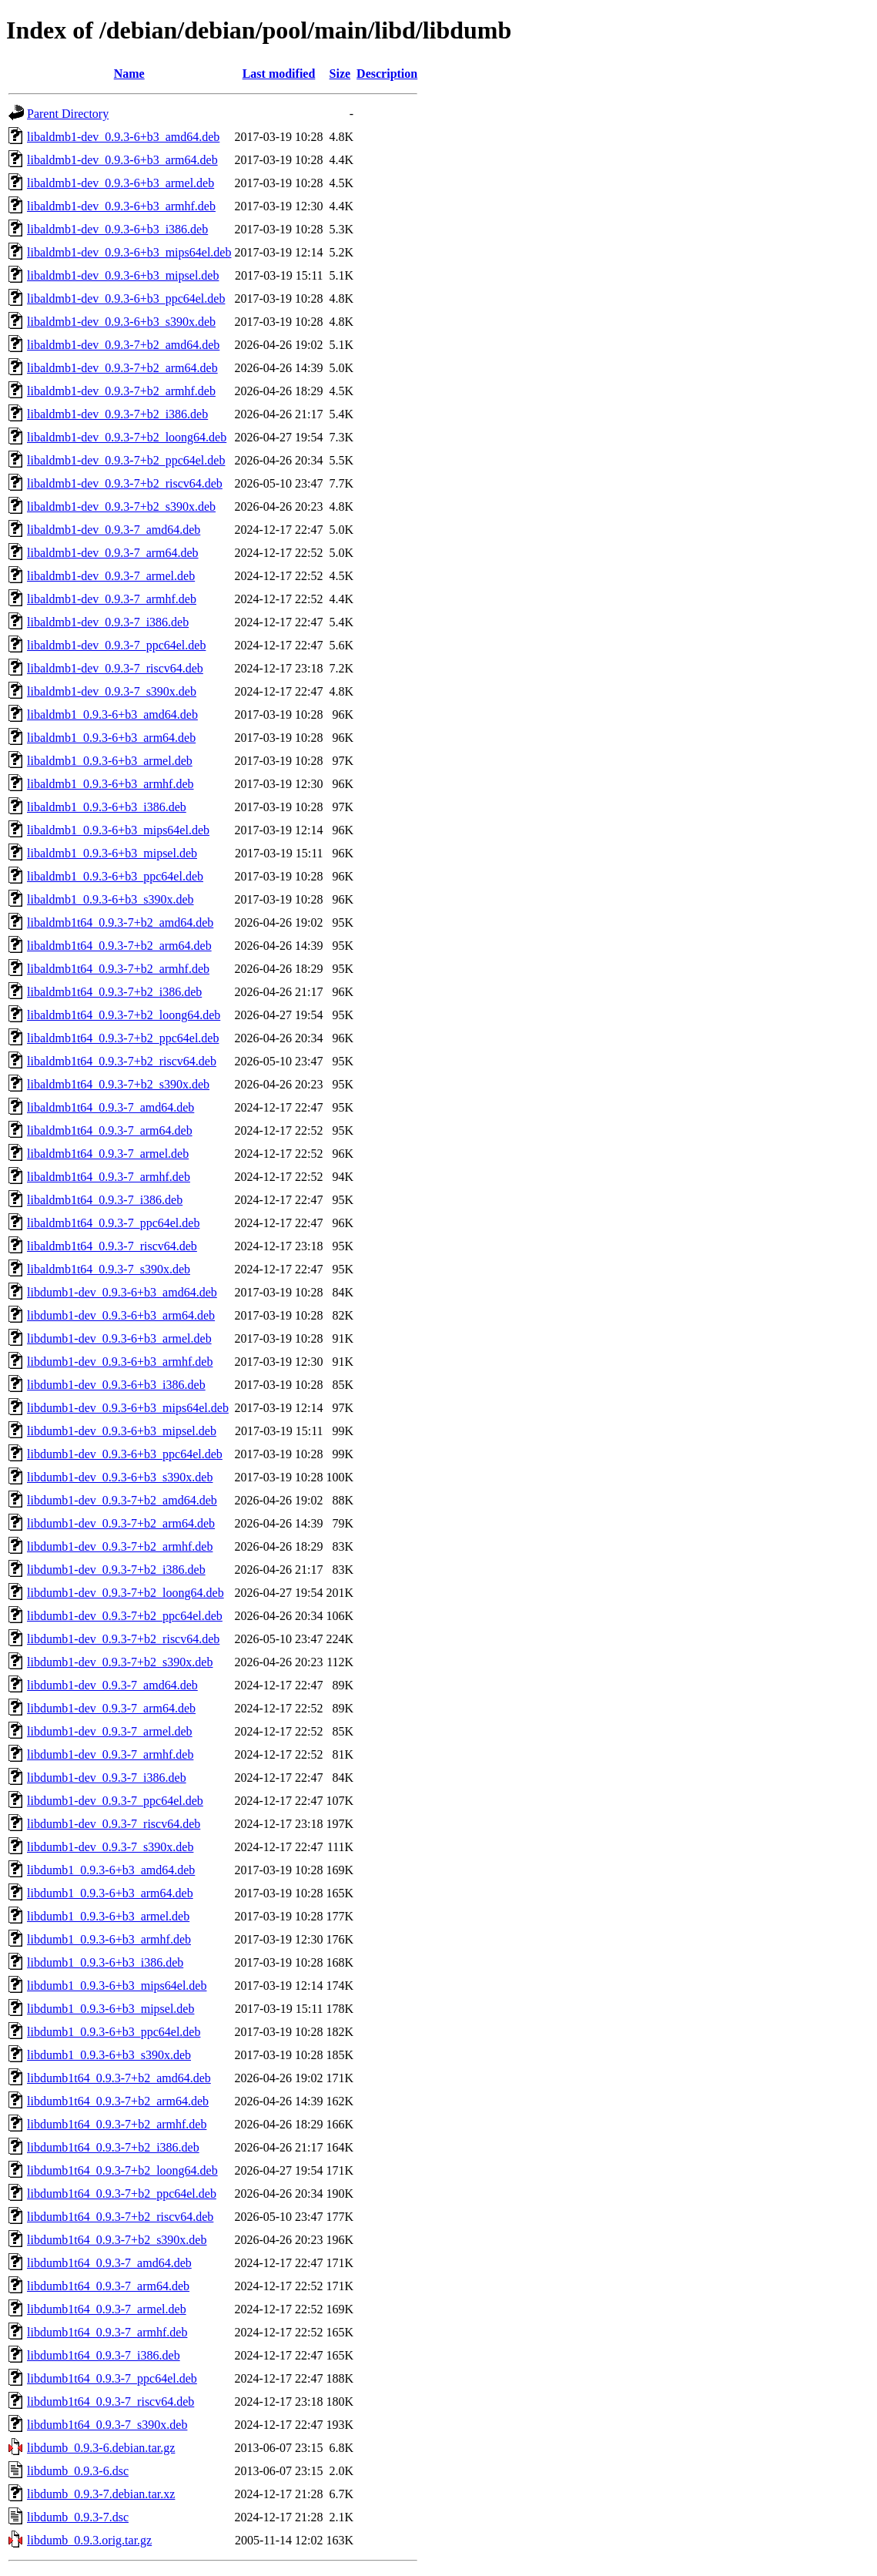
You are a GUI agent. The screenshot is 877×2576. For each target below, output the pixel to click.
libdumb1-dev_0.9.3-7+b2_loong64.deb (125, 1592)
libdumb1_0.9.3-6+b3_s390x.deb (109, 2054)
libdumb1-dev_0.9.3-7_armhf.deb (110, 1754)
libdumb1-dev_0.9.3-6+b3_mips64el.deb (128, 1407)
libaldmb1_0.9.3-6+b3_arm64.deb (111, 737)
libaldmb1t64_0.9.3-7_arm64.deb (109, 1130)
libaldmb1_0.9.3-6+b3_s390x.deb (110, 899)
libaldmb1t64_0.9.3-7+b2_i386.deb (114, 991)
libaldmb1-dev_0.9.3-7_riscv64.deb (115, 668)
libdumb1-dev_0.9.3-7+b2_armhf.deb (120, 1546)
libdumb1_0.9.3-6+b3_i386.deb (105, 1962)
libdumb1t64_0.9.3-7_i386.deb (103, 2355)
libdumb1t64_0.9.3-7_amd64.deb (109, 2262)
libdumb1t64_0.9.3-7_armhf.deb (107, 2332)
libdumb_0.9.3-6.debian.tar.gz (101, 2447)
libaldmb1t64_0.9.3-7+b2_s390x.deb (118, 1084)
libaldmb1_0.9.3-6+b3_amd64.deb (112, 714)
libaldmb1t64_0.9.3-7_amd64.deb (110, 1107)
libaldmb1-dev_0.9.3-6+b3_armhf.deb (121, 206)
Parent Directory (68, 113)
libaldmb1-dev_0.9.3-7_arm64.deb (113, 552)
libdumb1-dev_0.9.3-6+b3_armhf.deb (120, 1361)
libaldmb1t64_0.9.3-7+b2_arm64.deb (119, 945)
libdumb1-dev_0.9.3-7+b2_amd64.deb (122, 1500)
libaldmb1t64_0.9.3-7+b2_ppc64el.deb (123, 1038)
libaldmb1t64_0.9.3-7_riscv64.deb (112, 1246)
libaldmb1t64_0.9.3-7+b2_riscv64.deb (121, 1061)
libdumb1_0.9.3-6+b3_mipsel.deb (110, 2008)
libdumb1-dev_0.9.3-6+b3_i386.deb (116, 1384)
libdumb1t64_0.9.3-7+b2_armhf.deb (116, 2124)
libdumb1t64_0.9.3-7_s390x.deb (107, 2424)
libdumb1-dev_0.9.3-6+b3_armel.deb (119, 1338)
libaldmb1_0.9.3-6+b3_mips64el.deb (118, 830)
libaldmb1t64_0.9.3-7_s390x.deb (108, 1269)
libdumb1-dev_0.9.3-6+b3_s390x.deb (120, 1477)
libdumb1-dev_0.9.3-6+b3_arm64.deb (121, 1315)
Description (386, 73)
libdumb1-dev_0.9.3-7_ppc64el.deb (115, 1800)
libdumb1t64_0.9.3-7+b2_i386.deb (113, 2147)
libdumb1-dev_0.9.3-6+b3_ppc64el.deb (125, 1454)
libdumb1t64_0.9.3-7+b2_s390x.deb (116, 2239)
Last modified (279, 73)
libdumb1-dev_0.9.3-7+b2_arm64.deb (121, 1523)
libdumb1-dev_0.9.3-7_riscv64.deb (113, 1823)
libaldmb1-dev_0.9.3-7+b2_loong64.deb (126, 437)
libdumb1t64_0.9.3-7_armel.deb (106, 2309)
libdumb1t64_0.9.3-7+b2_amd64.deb (119, 2078)
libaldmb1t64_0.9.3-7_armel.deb (108, 1153)
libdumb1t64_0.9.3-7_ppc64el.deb (112, 2378)
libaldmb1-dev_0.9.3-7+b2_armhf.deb (121, 390)
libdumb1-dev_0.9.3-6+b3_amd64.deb (122, 1292)
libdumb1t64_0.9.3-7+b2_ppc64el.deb (121, 2193)
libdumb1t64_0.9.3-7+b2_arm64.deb (118, 2101)
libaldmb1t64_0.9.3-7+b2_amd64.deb (120, 922)
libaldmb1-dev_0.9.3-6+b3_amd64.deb (123, 136)
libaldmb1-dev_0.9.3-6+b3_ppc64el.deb (126, 298)
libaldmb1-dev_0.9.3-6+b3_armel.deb (120, 183)
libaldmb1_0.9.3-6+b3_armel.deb (109, 760)
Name (129, 73)
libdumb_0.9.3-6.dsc (78, 2470)
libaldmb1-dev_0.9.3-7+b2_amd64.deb (123, 344)
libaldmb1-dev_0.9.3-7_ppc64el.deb (116, 645)
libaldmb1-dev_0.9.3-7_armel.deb (111, 575)
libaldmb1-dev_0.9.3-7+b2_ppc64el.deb (126, 460)
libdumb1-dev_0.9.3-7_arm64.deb (111, 1708)
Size (340, 73)
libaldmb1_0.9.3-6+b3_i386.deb (106, 806)
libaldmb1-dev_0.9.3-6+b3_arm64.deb (122, 159)
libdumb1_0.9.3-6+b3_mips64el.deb (116, 1985)
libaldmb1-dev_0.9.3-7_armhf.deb (111, 598)
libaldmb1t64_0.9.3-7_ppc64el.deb (113, 1222)
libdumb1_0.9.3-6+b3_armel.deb (108, 1916)
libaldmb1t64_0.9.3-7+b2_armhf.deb (118, 968)
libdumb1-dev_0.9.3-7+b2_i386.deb (116, 1569)
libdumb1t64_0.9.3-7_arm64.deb (108, 2286)
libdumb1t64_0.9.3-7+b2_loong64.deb (122, 2170)
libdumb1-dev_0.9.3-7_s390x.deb (110, 1846)
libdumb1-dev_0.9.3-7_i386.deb (106, 1777)
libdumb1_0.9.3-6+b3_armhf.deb (109, 1939)
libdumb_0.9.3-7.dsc (78, 2517)
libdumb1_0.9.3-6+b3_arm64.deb (110, 1893)
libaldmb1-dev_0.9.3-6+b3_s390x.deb (121, 321)
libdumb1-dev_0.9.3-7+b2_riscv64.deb (123, 1638)
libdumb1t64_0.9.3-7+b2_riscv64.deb (120, 2216)
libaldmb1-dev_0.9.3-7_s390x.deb (111, 691)
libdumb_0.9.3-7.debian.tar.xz (101, 2494)
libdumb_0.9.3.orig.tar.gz (89, 2540)
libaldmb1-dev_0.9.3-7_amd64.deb (113, 529)
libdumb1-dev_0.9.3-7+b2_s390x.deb (120, 1662)
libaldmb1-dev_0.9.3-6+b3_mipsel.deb (123, 275)
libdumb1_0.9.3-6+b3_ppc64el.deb (113, 2031)
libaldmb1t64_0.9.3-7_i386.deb (104, 1199)
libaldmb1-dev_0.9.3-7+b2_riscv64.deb (125, 483)
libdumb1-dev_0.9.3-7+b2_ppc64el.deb (125, 1615)
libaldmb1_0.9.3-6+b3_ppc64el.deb (115, 876)
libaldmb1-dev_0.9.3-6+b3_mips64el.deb (129, 252)
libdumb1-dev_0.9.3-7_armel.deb (109, 1731)
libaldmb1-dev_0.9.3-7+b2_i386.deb (117, 414)
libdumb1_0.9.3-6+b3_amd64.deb (111, 1870)
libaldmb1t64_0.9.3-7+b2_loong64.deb (123, 1014)
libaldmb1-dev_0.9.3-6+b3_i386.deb (117, 229)
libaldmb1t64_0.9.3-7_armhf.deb (108, 1176)
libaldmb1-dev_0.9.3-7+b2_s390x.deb (121, 506)
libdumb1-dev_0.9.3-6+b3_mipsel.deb (121, 1430)
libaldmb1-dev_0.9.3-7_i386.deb (108, 622)
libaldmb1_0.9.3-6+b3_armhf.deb (110, 783)
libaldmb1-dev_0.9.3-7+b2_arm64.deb (122, 367)
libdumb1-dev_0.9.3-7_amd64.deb (112, 1685)
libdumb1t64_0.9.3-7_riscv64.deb (110, 2401)
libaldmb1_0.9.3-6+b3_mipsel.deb (112, 853)
